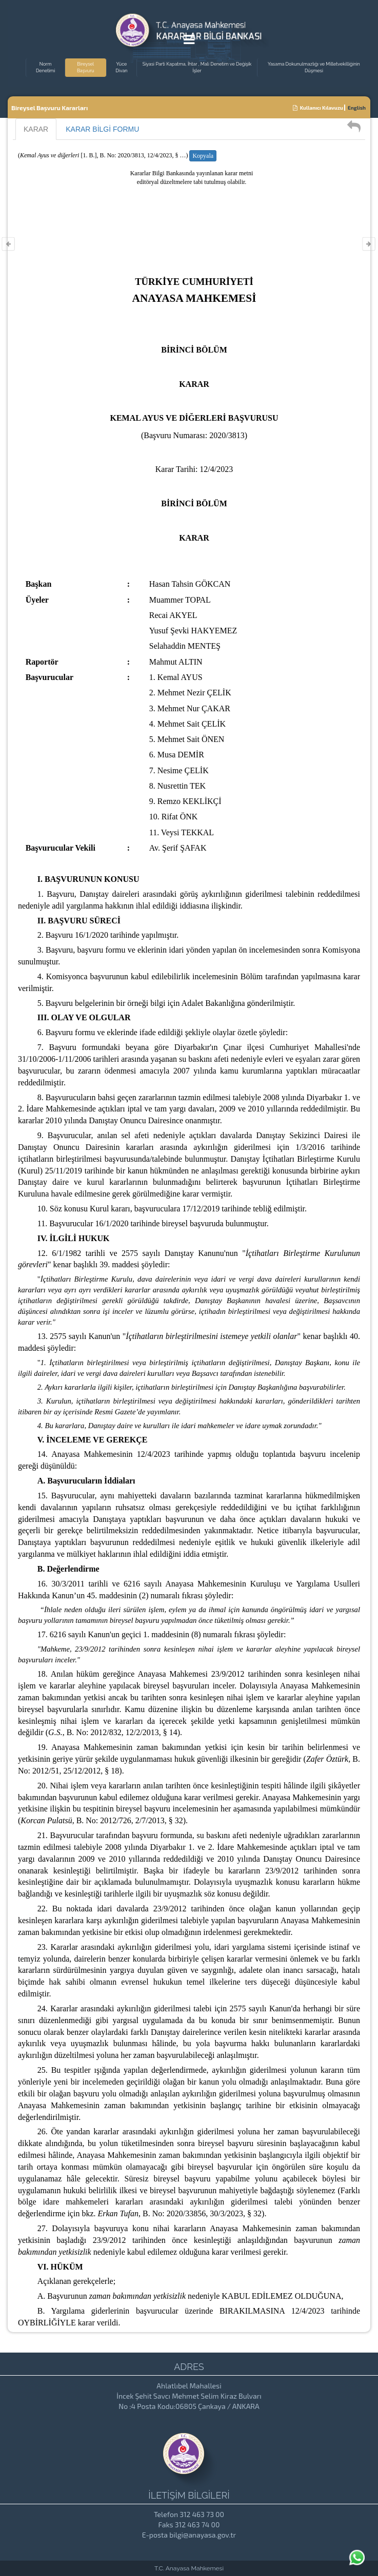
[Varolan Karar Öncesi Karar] (8, 244)
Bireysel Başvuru (85, 67)
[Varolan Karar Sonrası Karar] (368, 244)
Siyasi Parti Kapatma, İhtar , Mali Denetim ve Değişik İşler (197, 67)
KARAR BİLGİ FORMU (102, 129)
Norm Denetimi (45, 67)
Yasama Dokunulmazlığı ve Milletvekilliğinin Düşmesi (314, 67)
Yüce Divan (121, 67)
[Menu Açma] (189, 41)
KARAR (36, 129)
